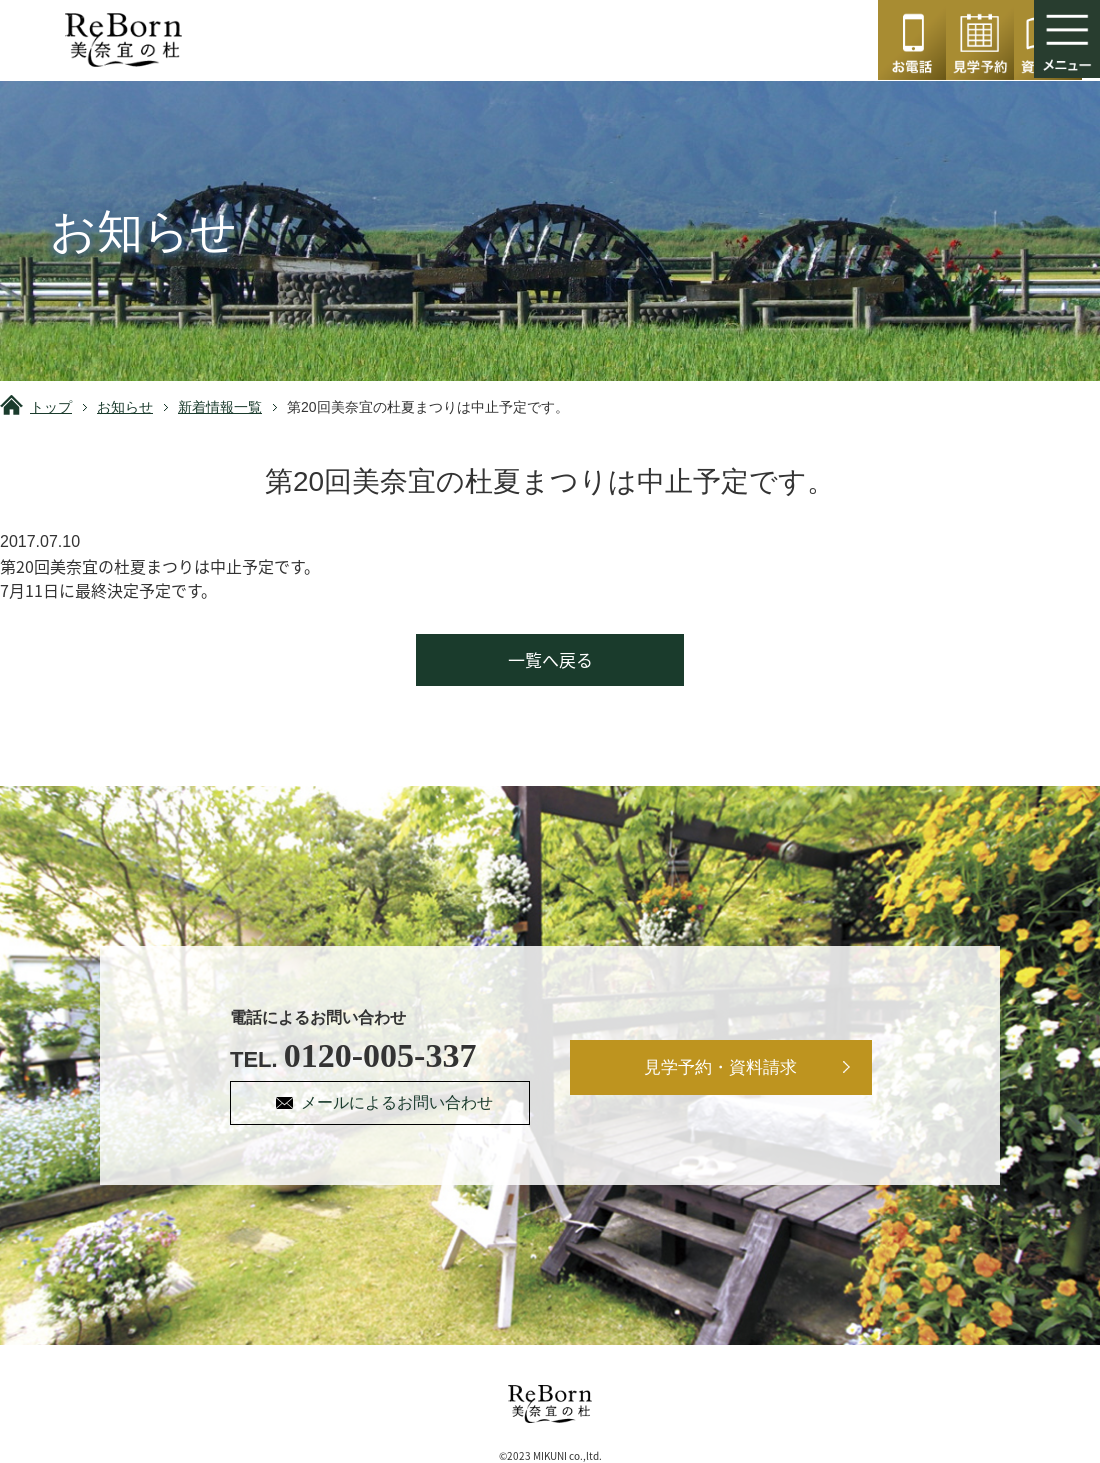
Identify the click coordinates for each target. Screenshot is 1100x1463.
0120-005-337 (912, 40)
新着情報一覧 (220, 407)
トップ (51, 407)
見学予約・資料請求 (721, 1067)
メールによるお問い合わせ (398, 1102)
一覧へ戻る (550, 659)
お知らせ (125, 407)
